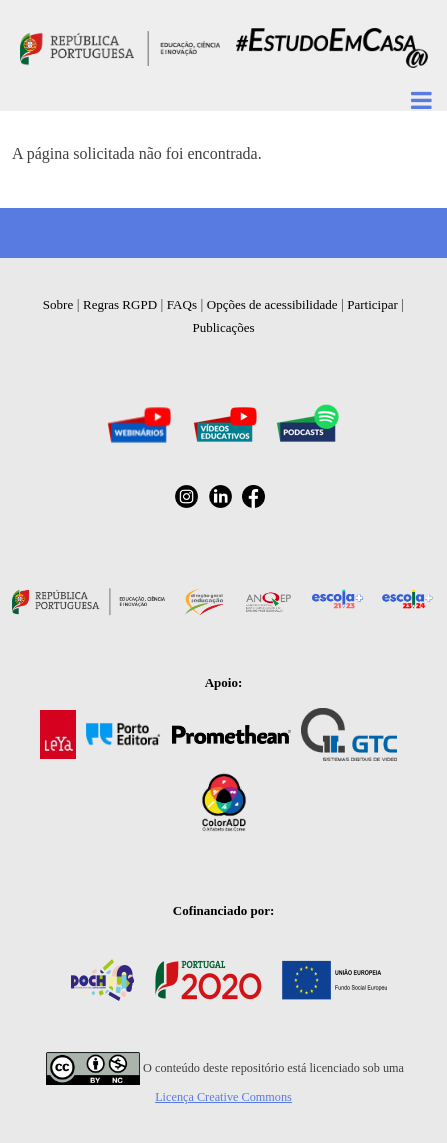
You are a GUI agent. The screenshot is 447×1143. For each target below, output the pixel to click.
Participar (372, 304)
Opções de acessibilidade (272, 304)
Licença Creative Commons (223, 1097)
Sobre (58, 304)
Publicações (223, 327)
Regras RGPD (120, 304)
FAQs (182, 304)
